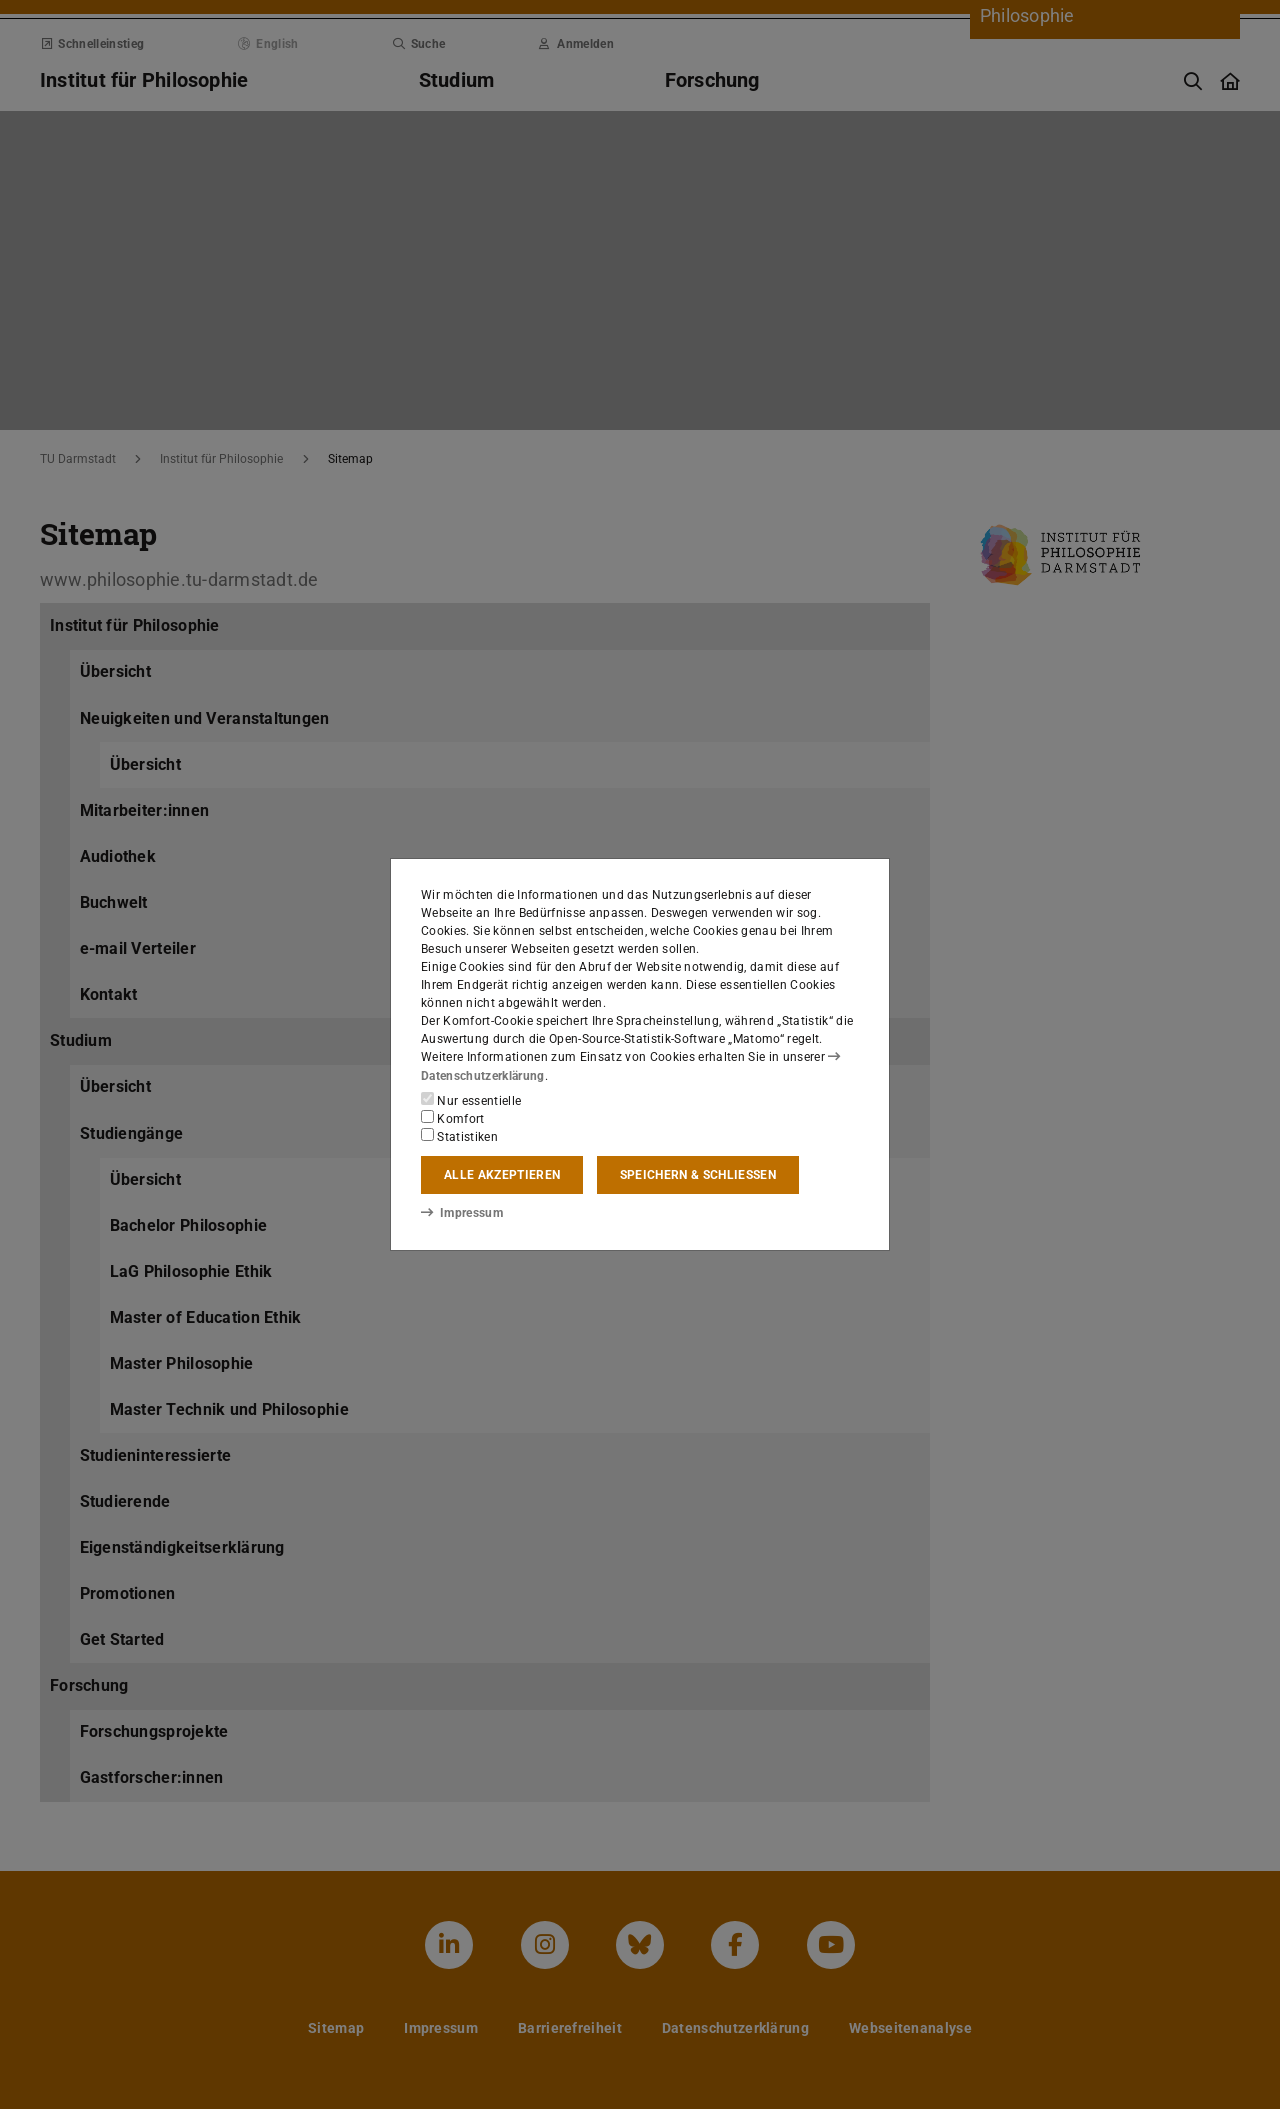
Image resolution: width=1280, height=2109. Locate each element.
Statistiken (459, 1136)
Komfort (453, 1118)
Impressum (461, 1213)
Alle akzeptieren (502, 1175)
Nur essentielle (471, 1100)
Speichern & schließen (698, 1175)
